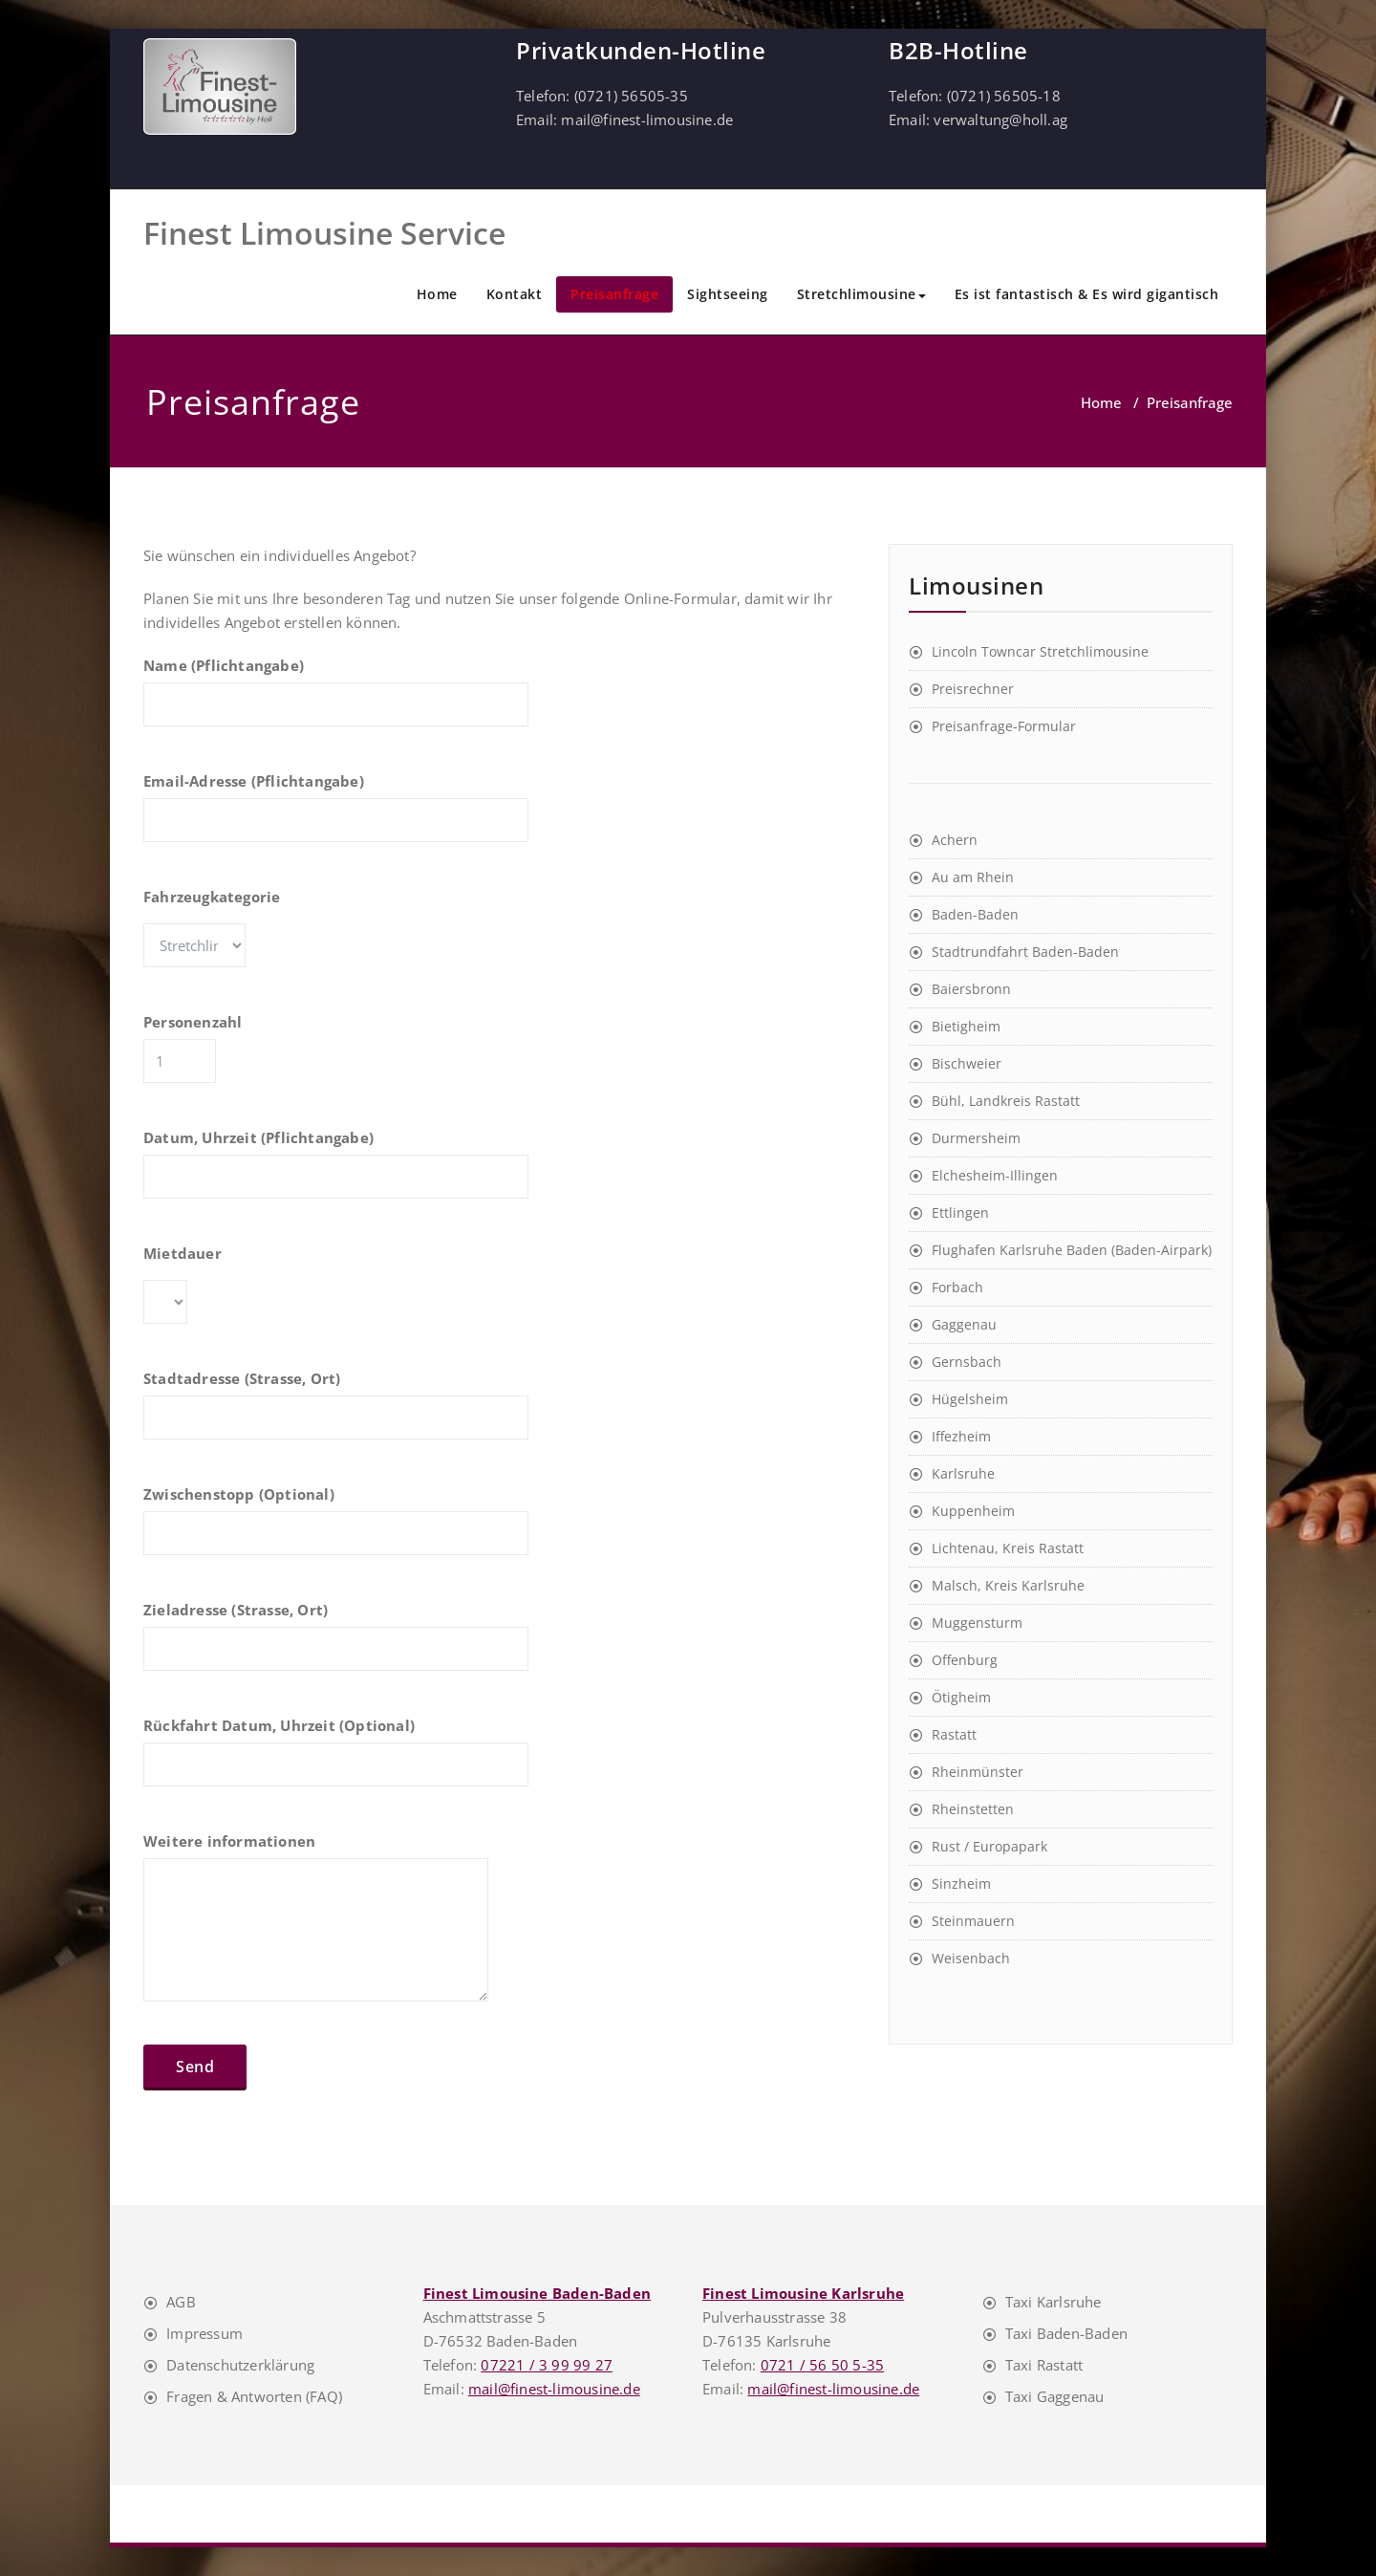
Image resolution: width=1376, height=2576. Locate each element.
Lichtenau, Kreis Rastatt (1008, 1548)
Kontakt (514, 294)
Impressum (204, 2333)
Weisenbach (971, 1958)
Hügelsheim (970, 1399)
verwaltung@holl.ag (1000, 119)
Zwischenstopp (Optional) (335, 1529)
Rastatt (954, 1734)
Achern (955, 840)
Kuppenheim (973, 1511)
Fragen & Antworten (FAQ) (254, 2396)
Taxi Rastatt (1044, 2364)
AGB (181, 2301)
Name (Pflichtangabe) (335, 701)
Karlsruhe (963, 1473)
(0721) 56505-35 (631, 95)
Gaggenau (964, 1324)
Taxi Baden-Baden (1066, 2333)
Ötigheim (961, 1697)
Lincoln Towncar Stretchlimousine (1040, 651)
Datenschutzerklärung (240, 2364)
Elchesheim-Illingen (995, 1175)
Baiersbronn (971, 989)
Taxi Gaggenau (1055, 2396)
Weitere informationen (315, 1926)
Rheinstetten (973, 1809)
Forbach (957, 1287)
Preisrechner (973, 689)
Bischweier (966, 1063)
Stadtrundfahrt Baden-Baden (1025, 951)
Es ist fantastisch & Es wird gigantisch (1087, 294)
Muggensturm (977, 1622)
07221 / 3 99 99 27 (547, 2364)
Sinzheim (961, 1883)
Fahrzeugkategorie (293, 936)
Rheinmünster (977, 1772)
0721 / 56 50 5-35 (822, 2364)
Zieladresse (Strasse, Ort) (335, 1645)
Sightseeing (727, 294)
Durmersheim (976, 1138)
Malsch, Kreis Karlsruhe (1008, 1585)
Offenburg (965, 1660)
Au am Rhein (973, 877)
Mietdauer (207, 1293)
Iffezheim (961, 1436)
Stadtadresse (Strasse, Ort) (335, 1414)
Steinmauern (973, 1921)
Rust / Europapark (989, 1846)
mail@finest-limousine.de (647, 119)
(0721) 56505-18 (1004, 95)
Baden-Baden (975, 914)
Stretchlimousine (861, 294)
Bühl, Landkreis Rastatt (1006, 1101)
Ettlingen (960, 1212)
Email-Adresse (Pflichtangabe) (335, 816)
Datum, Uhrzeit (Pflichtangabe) (335, 1173)
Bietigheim (966, 1026)
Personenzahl (249, 1057)
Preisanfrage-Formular (1004, 726)
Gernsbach (966, 1362)
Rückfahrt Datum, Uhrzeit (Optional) (335, 1761)
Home (437, 294)
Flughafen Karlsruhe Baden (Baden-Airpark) (1072, 1250)
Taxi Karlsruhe (1053, 2301)
